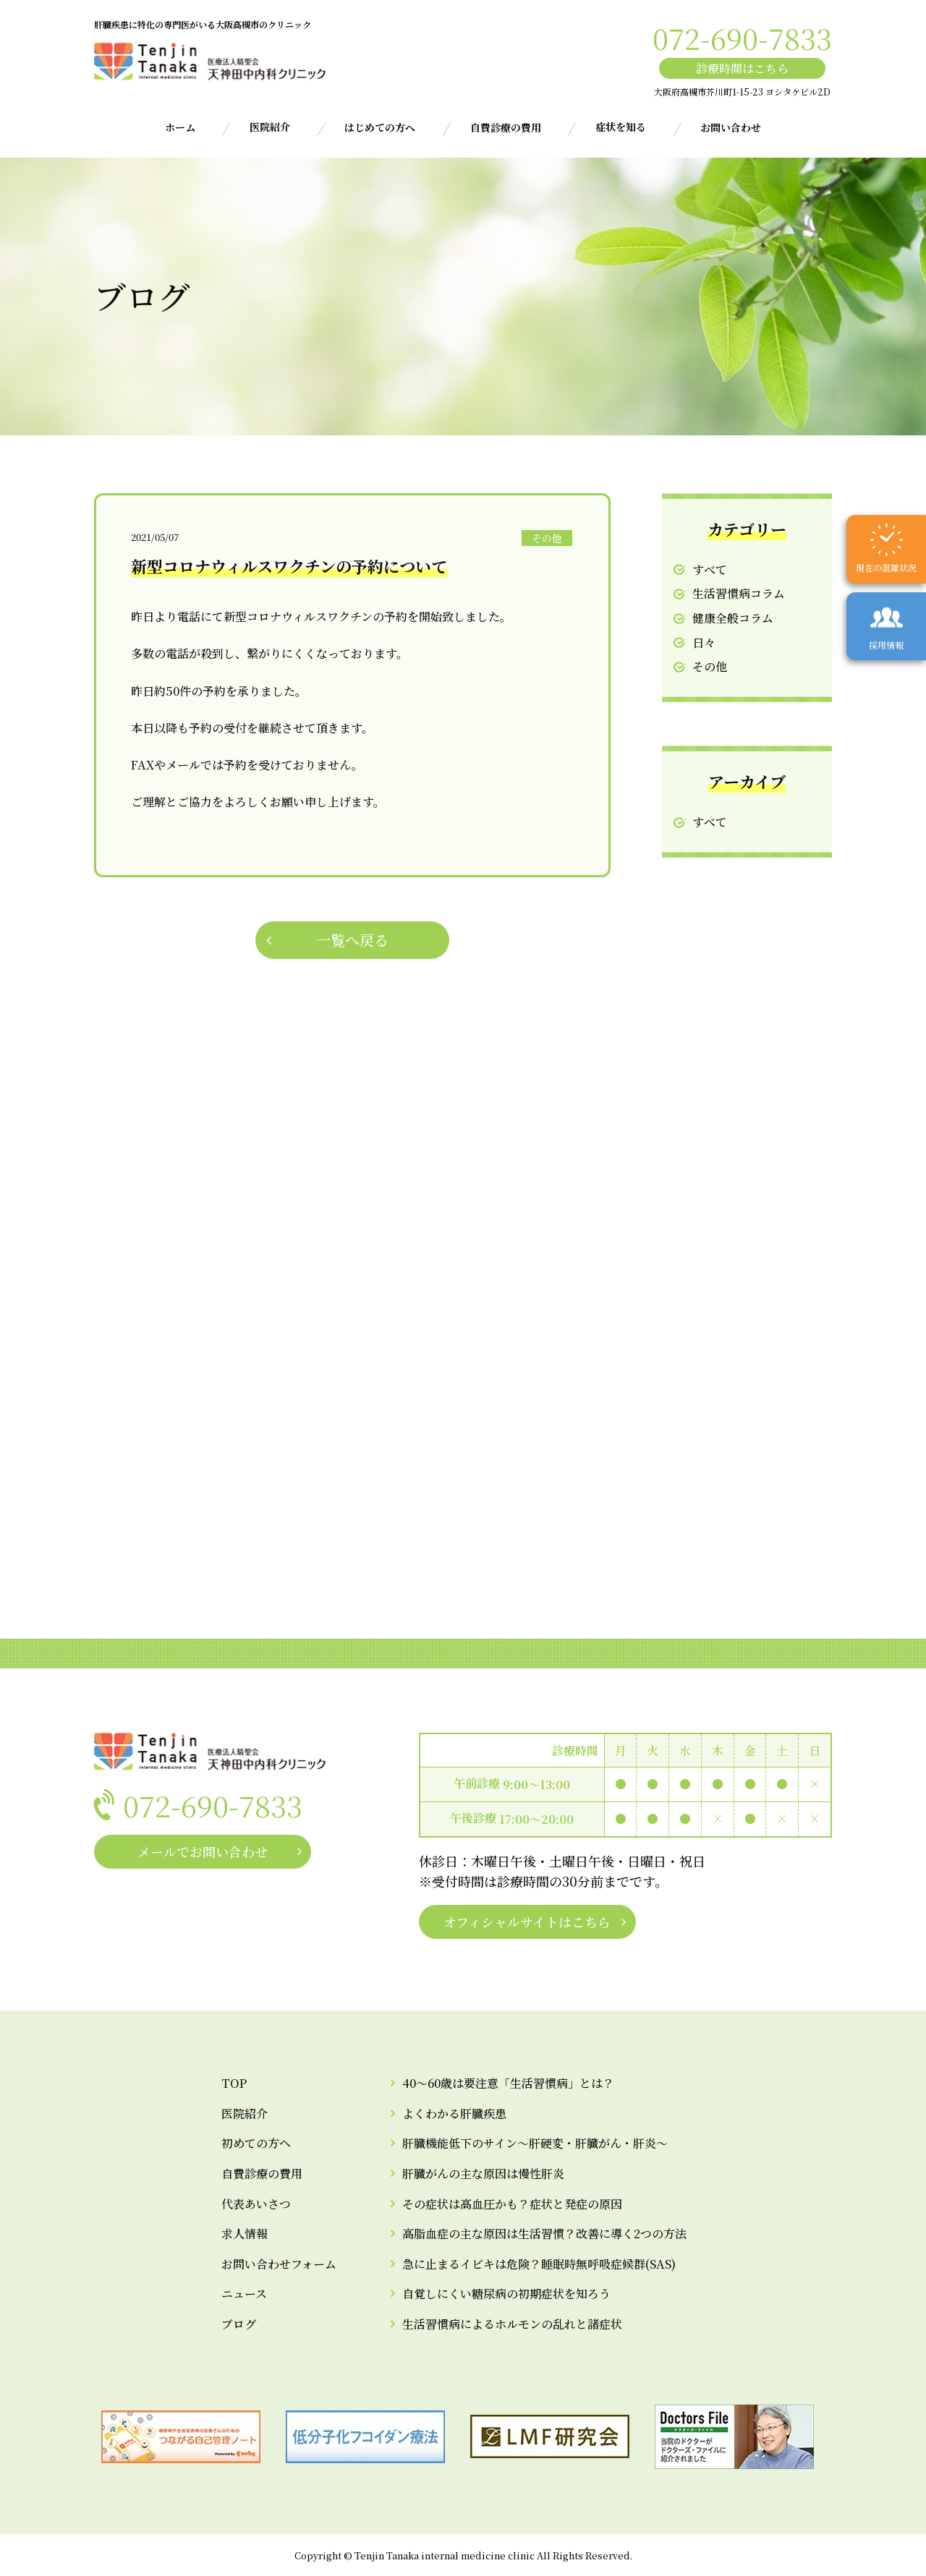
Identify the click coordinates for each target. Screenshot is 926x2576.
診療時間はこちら (742, 68)
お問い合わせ (730, 127)
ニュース (244, 2293)
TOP (234, 2083)
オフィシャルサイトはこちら (527, 1921)
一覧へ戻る (352, 939)
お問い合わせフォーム (278, 2264)
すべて (709, 569)
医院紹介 (244, 2113)
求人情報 (244, 2233)
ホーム (180, 127)
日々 (703, 642)
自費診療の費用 (505, 127)
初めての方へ (256, 2143)
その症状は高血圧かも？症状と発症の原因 (512, 2204)
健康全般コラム (732, 618)
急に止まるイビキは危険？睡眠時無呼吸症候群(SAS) (539, 2264)
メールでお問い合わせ (202, 1851)
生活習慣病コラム (738, 593)
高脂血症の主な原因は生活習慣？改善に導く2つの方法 (544, 2233)
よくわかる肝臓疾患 (454, 2113)
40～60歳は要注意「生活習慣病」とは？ (508, 2083)
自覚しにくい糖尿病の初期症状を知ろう (506, 2293)
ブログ (238, 2324)
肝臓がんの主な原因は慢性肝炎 (483, 2173)
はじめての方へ (379, 127)
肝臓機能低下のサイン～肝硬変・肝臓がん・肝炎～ (535, 2143)
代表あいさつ (256, 2204)
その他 (709, 666)
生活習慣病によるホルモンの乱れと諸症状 (512, 2324)
